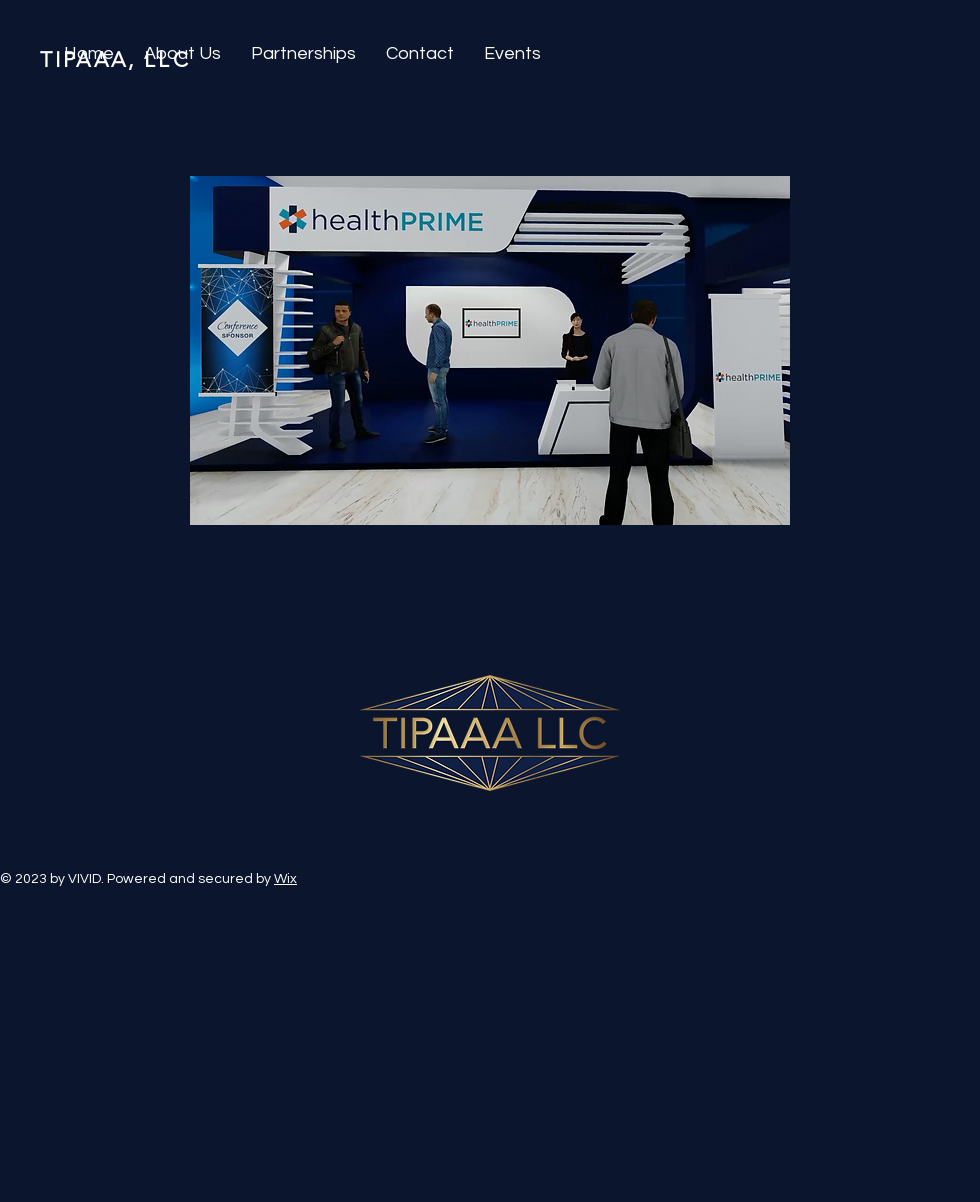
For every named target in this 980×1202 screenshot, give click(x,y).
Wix (285, 879)
